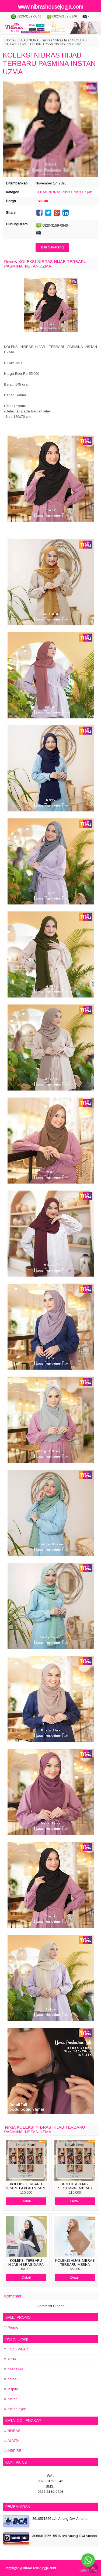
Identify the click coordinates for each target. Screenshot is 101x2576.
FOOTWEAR (18, 2349)
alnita (12, 2359)
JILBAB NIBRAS (29, 40)
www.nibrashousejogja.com (50, 7)
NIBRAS (14, 2431)
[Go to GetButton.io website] (88, 2570)
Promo (13, 2327)
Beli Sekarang (52, 247)
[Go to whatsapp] (88, 2560)
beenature (15, 2369)
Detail (26, 2201)
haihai (12, 2379)
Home (10, 40)
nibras (47, 40)
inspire (13, 2389)
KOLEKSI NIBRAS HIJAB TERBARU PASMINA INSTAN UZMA (49, 63)
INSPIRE (14, 2451)
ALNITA (13, 2441)
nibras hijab (62, 40)
